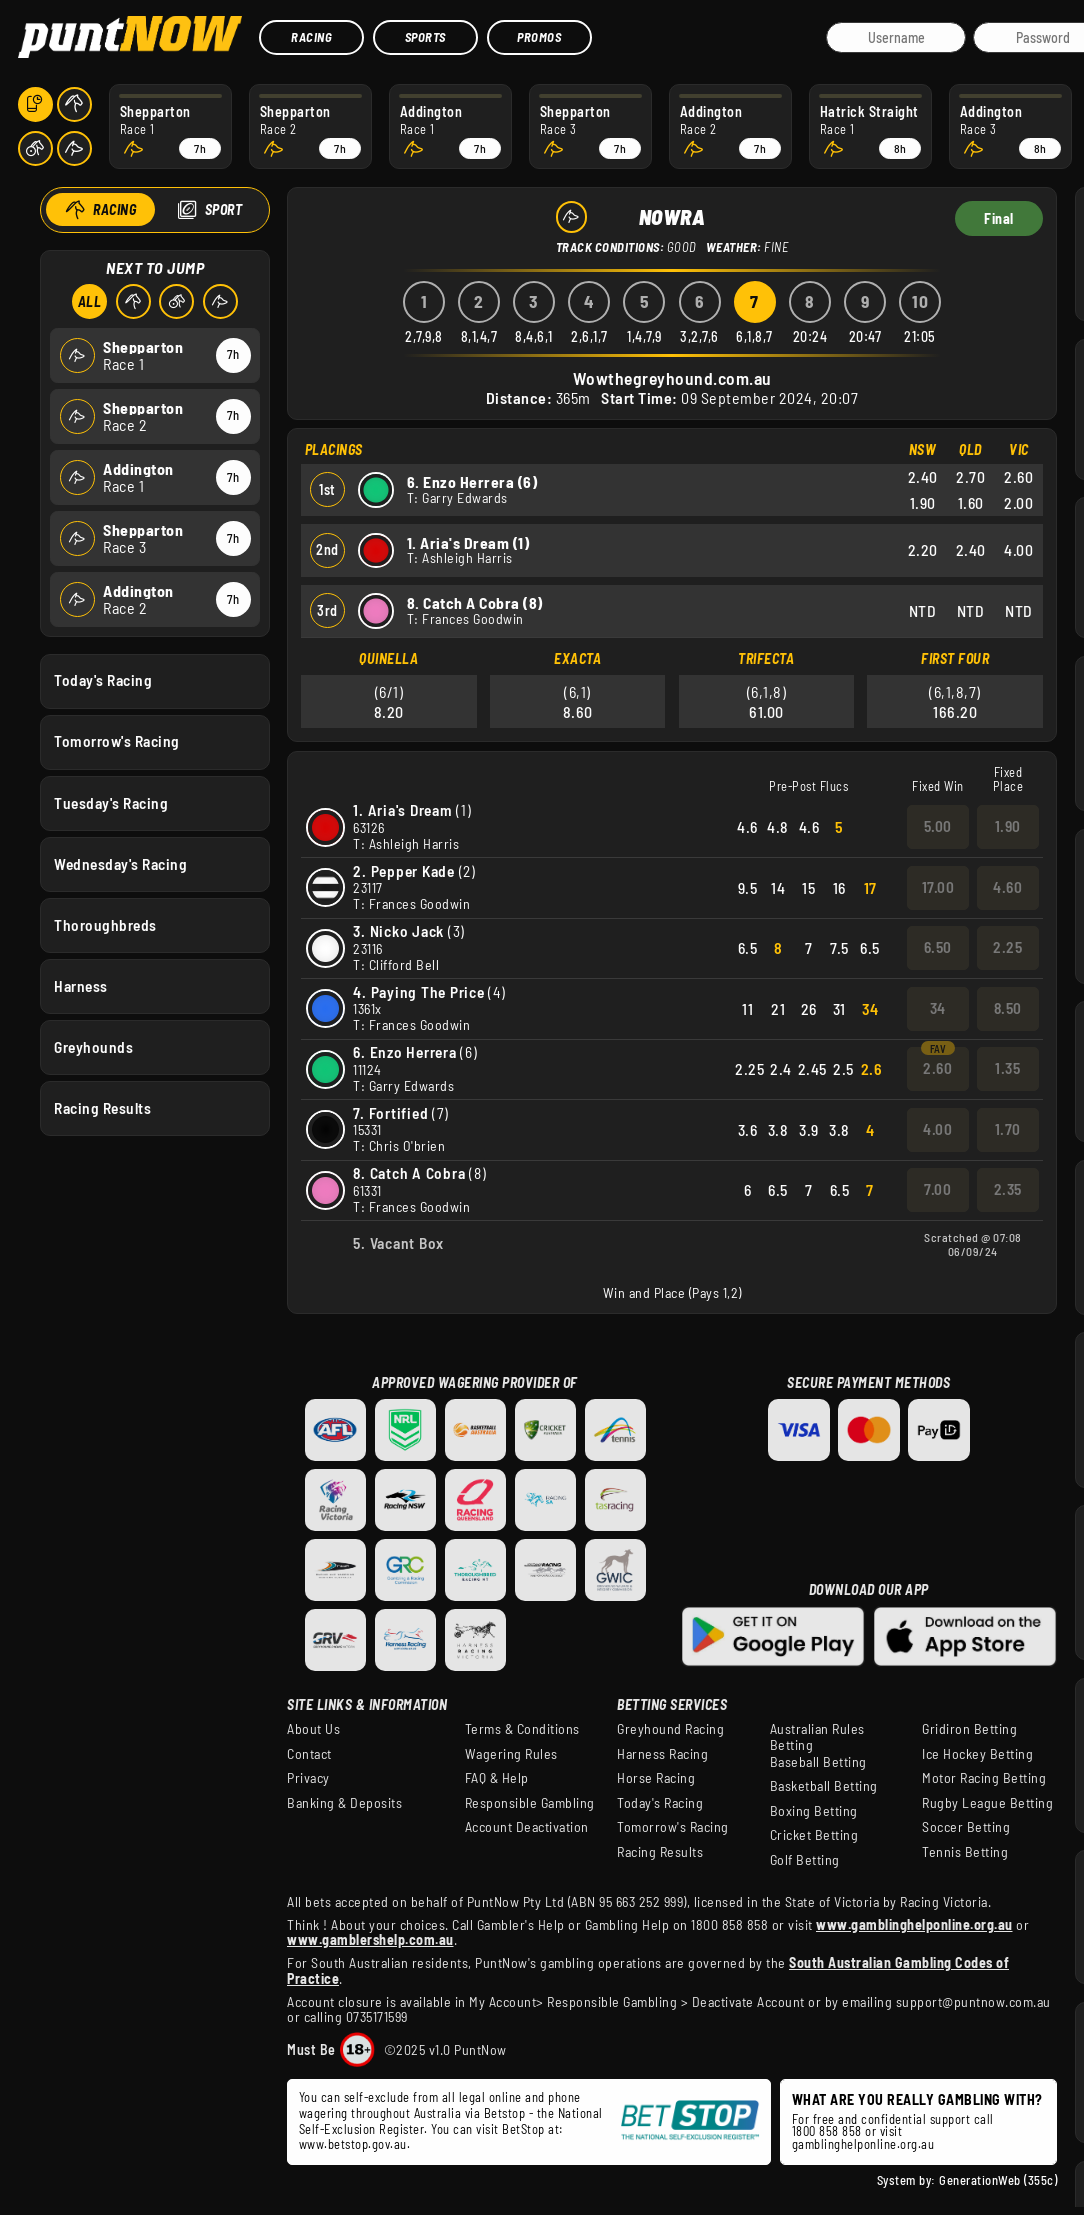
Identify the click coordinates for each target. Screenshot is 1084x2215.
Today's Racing (103, 680)
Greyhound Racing (670, 1729)
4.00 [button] (937, 1129)
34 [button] (938, 1008)
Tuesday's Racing (111, 802)
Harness (81, 985)
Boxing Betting (814, 1811)
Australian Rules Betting (817, 1737)
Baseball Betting (818, 1762)
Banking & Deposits (344, 1803)
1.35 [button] (1007, 1068)
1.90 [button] (1008, 826)
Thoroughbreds (105, 924)
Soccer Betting (966, 1827)
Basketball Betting (824, 1786)
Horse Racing (656, 1778)
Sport (223, 209)
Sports (425, 37)
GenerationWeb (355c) (998, 2180)
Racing (311, 37)
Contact (309, 1754)
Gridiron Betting (969, 1729)
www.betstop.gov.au (353, 2144)
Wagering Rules (511, 1754)
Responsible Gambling (530, 1803)
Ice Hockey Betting (977, 1754)
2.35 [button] (1008, 1189)
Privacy (308, 1778)
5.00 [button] (938, 826)
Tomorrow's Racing (117, 741)
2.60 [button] (937, 1068)
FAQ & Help (497, 1778)
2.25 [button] (1007, 947)
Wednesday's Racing (120, 863)
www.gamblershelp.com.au (370, 1939)
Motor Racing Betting (984, 1778)
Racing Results (102, 1108)
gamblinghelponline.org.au (863, 2144)
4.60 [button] (1007, 887)
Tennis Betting (965, 1852)
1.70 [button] (1008, 1129)
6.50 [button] (938, 947)
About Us (313, 1729)
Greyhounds (93, 1047)
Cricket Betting (814, 1835)
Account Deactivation (527, 1827)
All (89, 301)
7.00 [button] (937, 1189)
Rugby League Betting (987, 1803)
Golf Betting (805, 1860)
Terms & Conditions (522, 1729)
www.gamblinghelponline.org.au (914, 1924)
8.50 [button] (1008, 1008)
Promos (539, 37)
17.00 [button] (938, 887)
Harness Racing (662, 1754)
